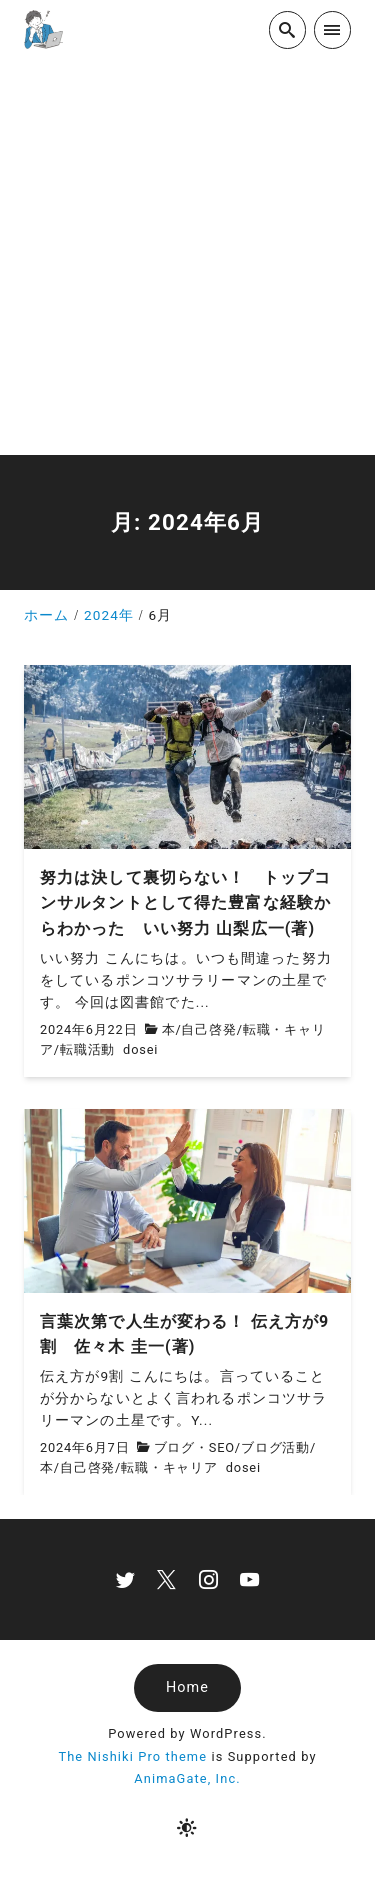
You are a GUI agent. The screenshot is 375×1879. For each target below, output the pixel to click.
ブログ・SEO (194, 1447)
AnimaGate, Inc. (187, 1778)
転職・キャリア (169, 1467)
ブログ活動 (275, 1447)
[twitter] (125, 1579)
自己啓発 (208, 1029)
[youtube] (249, 1579)
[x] (166, 1579)
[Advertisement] (187, 257)
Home (187, 1687)
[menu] (332, 29)
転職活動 (87, 1049)
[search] (287, 29)
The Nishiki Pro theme (132, 1756)
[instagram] (208, 1579)
